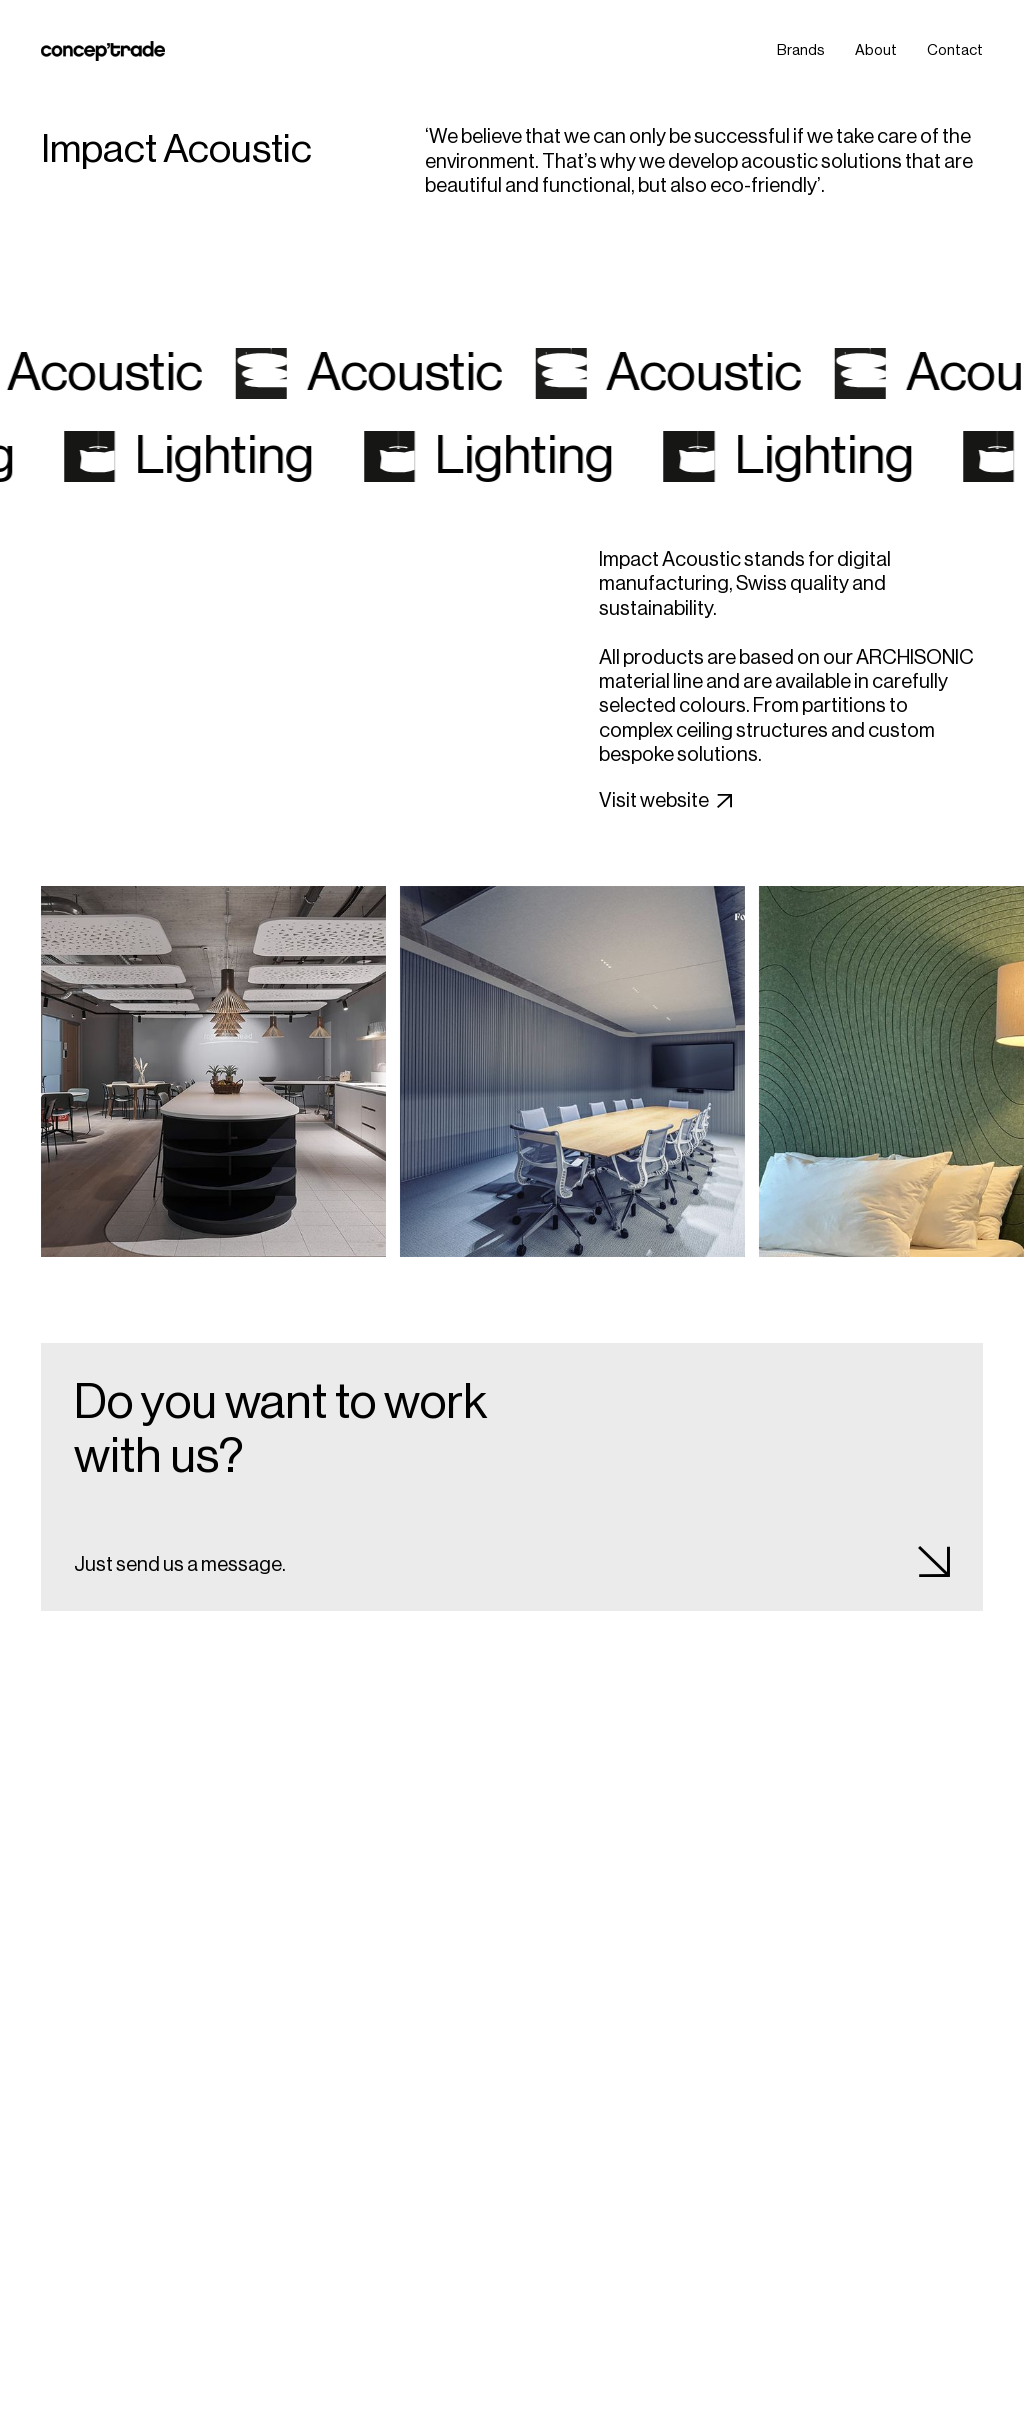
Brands (801, 50)
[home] (103, 51)
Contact (955, 50)
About (876, 50)
